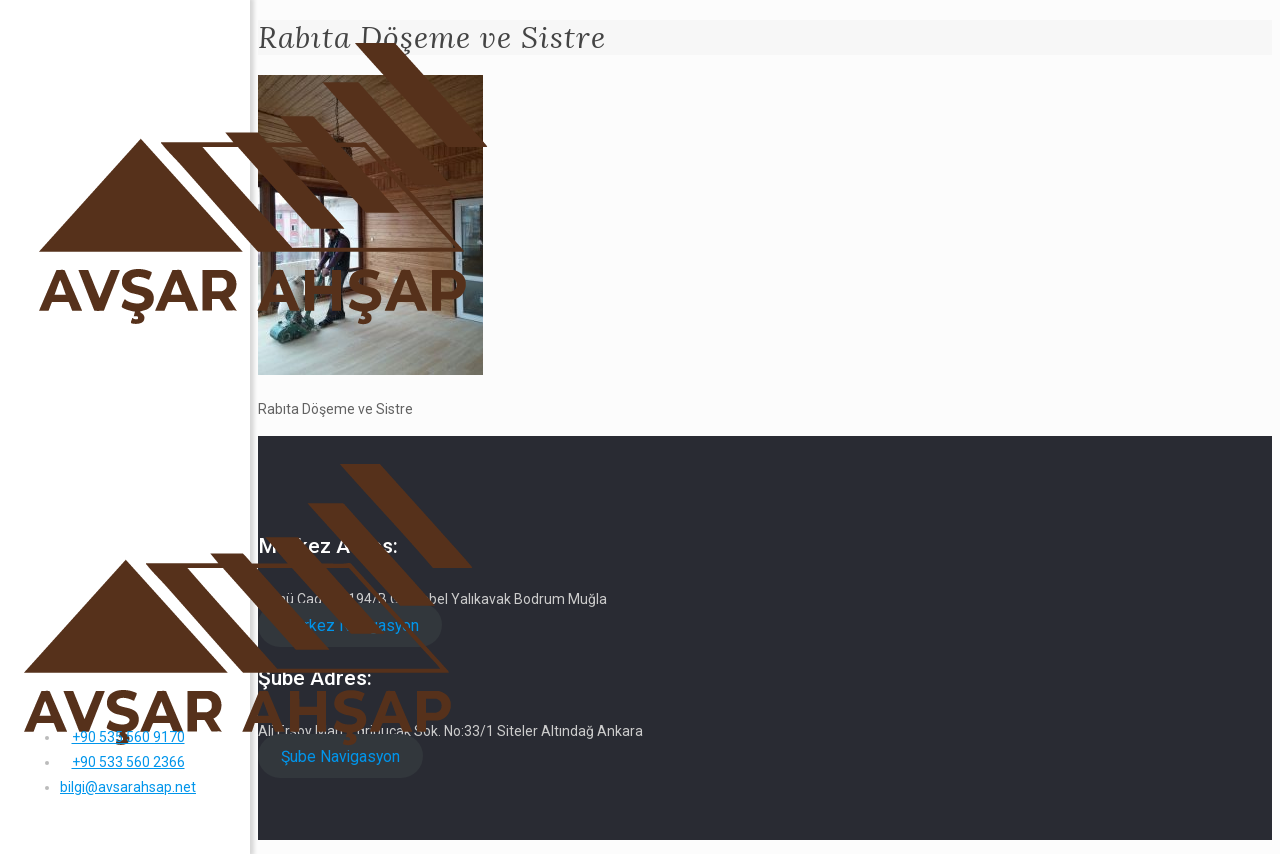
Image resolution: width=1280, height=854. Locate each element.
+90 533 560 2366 (128, 762)
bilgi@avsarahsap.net (128, 787)
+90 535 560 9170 (128, 737)
